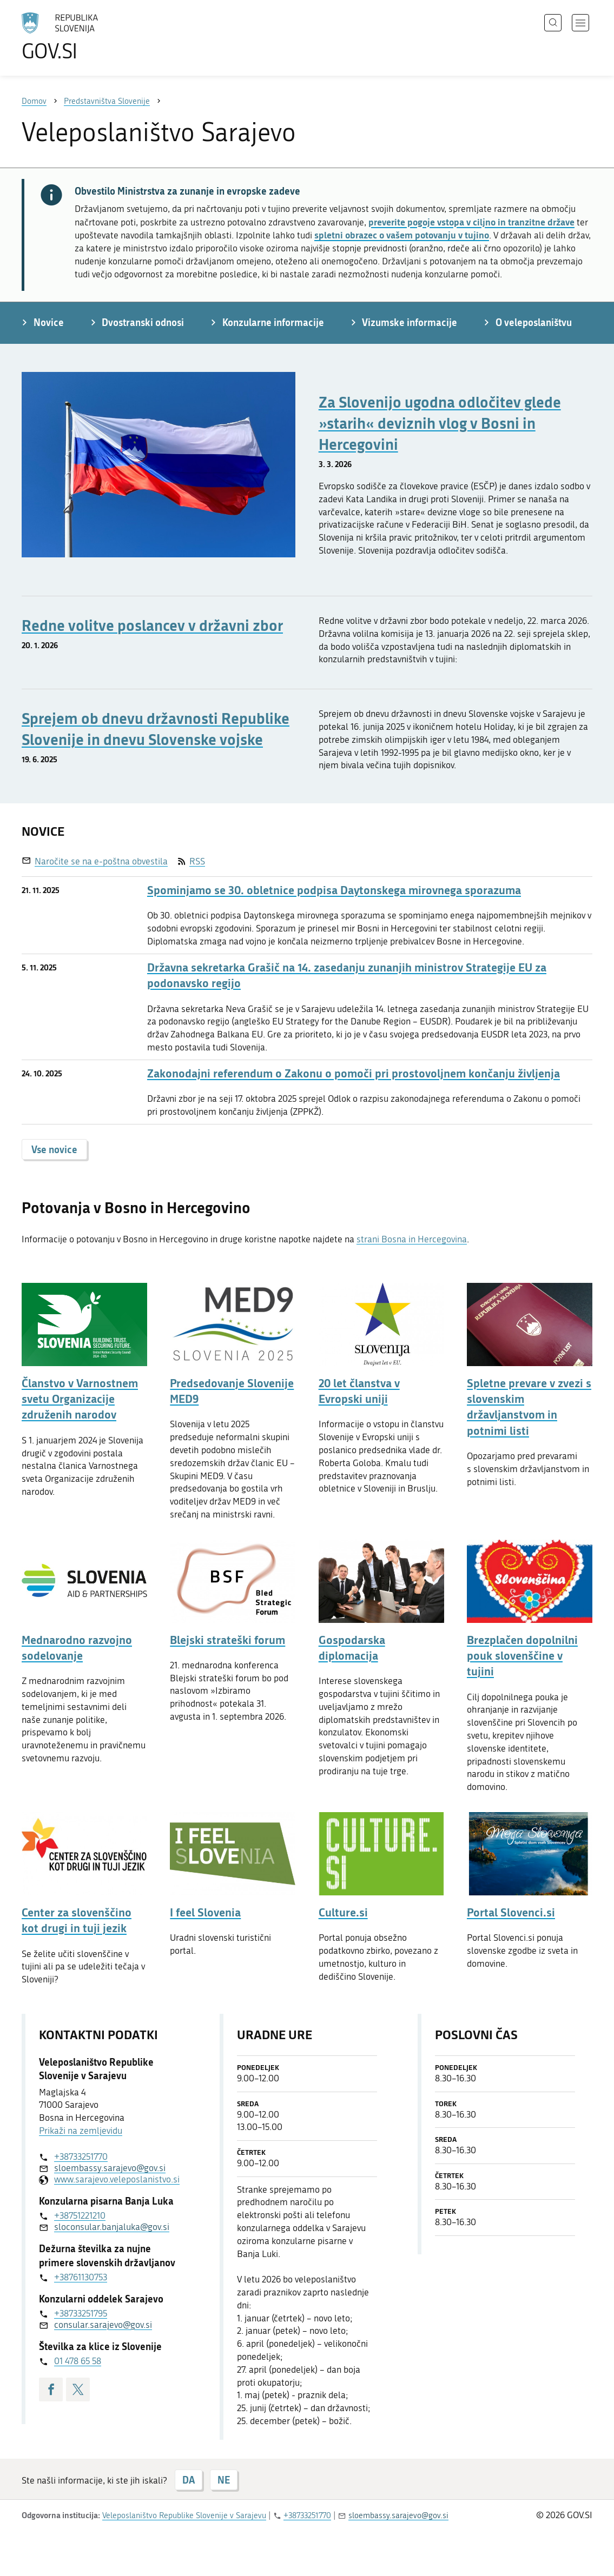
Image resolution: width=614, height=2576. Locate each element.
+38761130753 (80, 2277)
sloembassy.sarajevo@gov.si (110, 2167)
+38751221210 (79, 2215)
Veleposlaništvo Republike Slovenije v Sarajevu (184, 2515)
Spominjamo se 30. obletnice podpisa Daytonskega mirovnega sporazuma (334, 890)
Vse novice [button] (54, 1149)
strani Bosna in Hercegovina (411, 1239)
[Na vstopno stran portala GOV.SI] (90, 36)
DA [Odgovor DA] (188, 2480)
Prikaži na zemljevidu (80, 2130)
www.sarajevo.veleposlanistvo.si (116, 2179)
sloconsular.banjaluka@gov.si (111, 2226)
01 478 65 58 (77, 2360)
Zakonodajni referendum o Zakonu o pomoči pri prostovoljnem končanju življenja (353, 1073)
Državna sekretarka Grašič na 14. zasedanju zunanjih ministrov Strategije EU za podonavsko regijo (346, 975)
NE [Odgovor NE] (223, 2480)
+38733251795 (80, 2313)
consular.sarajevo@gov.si (103, 2324)
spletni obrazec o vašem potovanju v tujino (401, 234)
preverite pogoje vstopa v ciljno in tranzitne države (471, 221)
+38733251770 (81, 2156)
